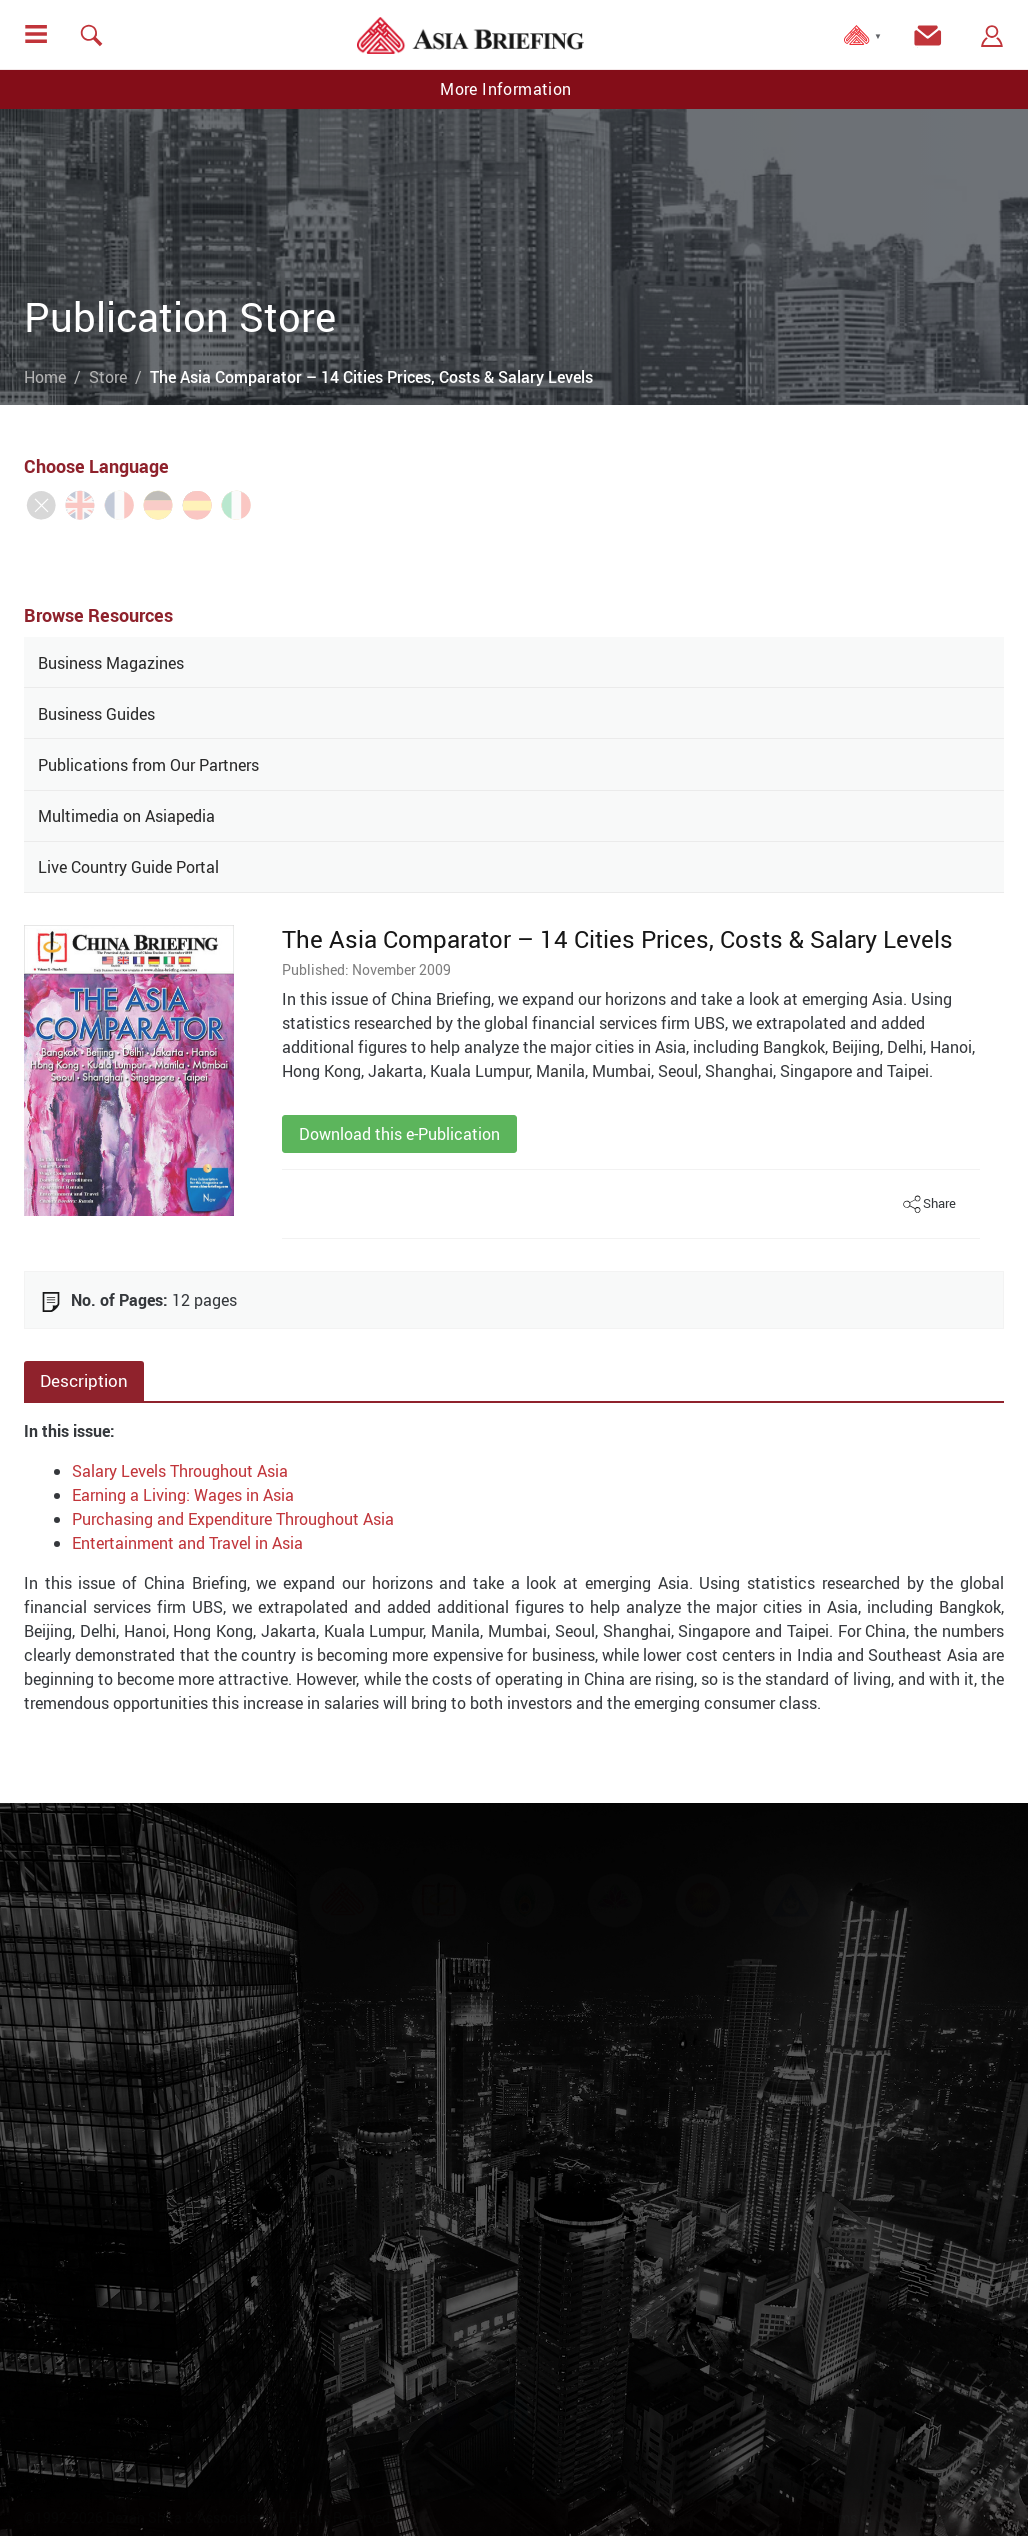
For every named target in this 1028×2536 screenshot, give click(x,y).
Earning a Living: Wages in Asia (183, 1495)
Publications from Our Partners (148, 765)
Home (45, 377)
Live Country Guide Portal (128, 867)
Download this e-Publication (399, 1134)
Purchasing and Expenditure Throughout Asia (233, 1519)
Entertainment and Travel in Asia (187, 1543)
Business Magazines (111, 663)
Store (108, 377)
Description (84, 1380)
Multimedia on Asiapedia (126, 816)
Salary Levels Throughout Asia (180, 1471)
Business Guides (96, 714)
